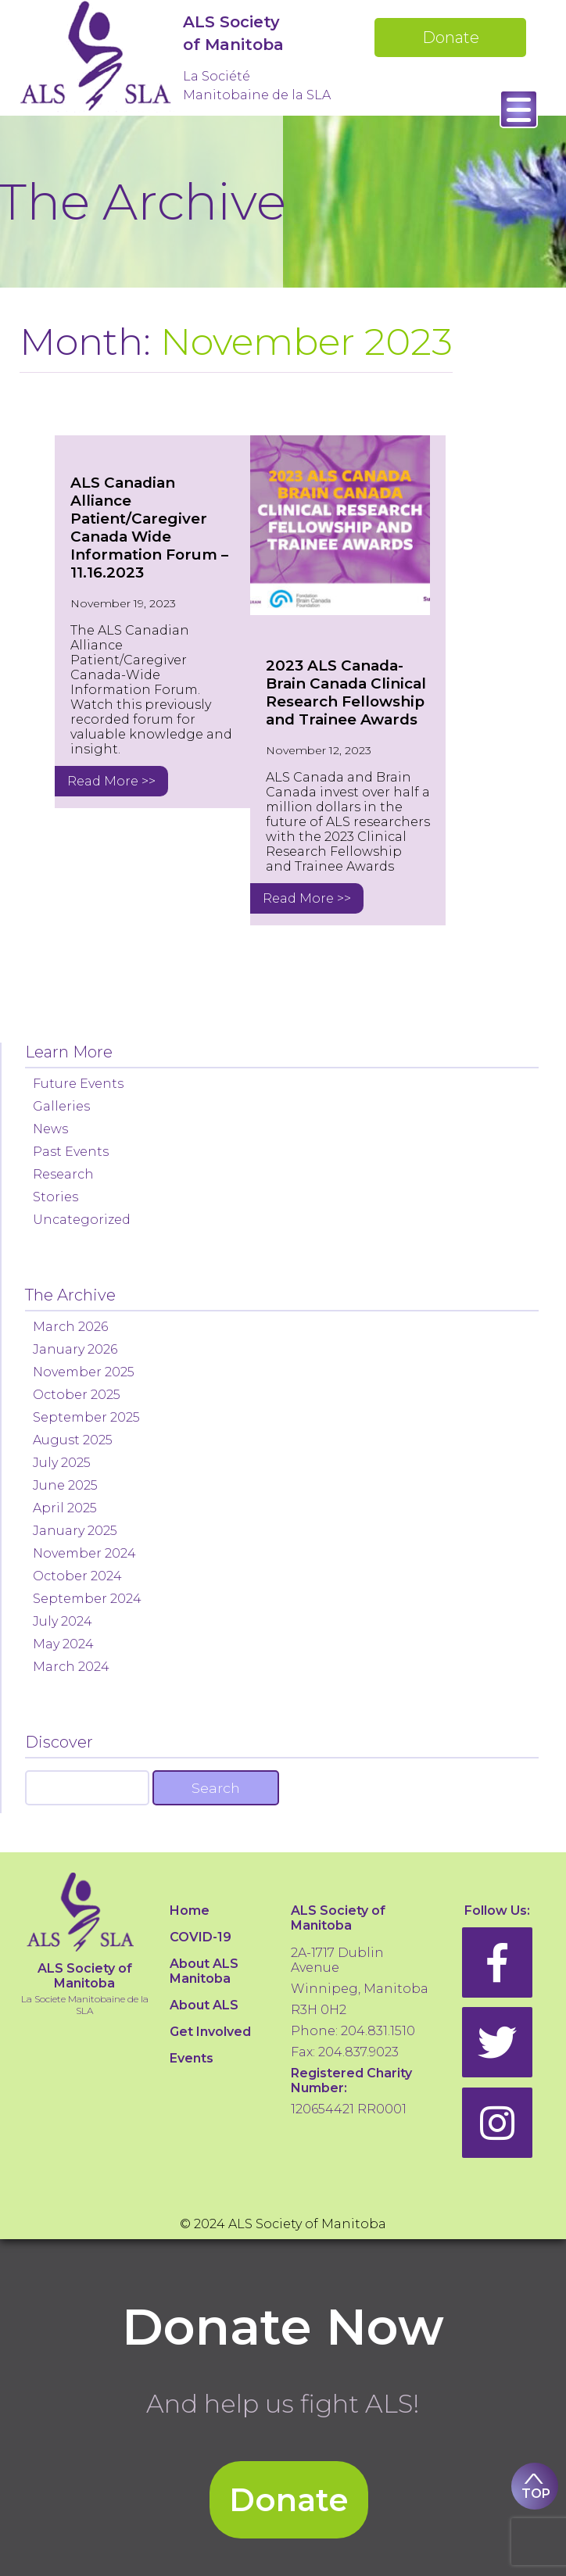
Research (63, 1174)
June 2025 (65, 1485)
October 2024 (77, 1576)
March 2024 (71, 1666)
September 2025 (86, 1417)
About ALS (204, 2005)
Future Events (78, 1083)
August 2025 (73, 1440)
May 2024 (63, 1644)
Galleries (61, 1106)
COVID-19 (200, 1937)
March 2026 (70, 1326)
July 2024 (62, 1621)
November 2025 (83, 1372)
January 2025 (75, 1530)
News (50, 1129)
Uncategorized (82, 1219)
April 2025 (65, 1508)
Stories (55, 1197)
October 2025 (76, 1394)
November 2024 (84, 1553)
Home (190, 1910)
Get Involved (210, 2031)
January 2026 (75, 1349)
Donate (450, 37)
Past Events (71, 1151)
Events (191, 2058)
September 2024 (87, 1598)
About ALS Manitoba (204, 1971)
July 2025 (62, 1462)
